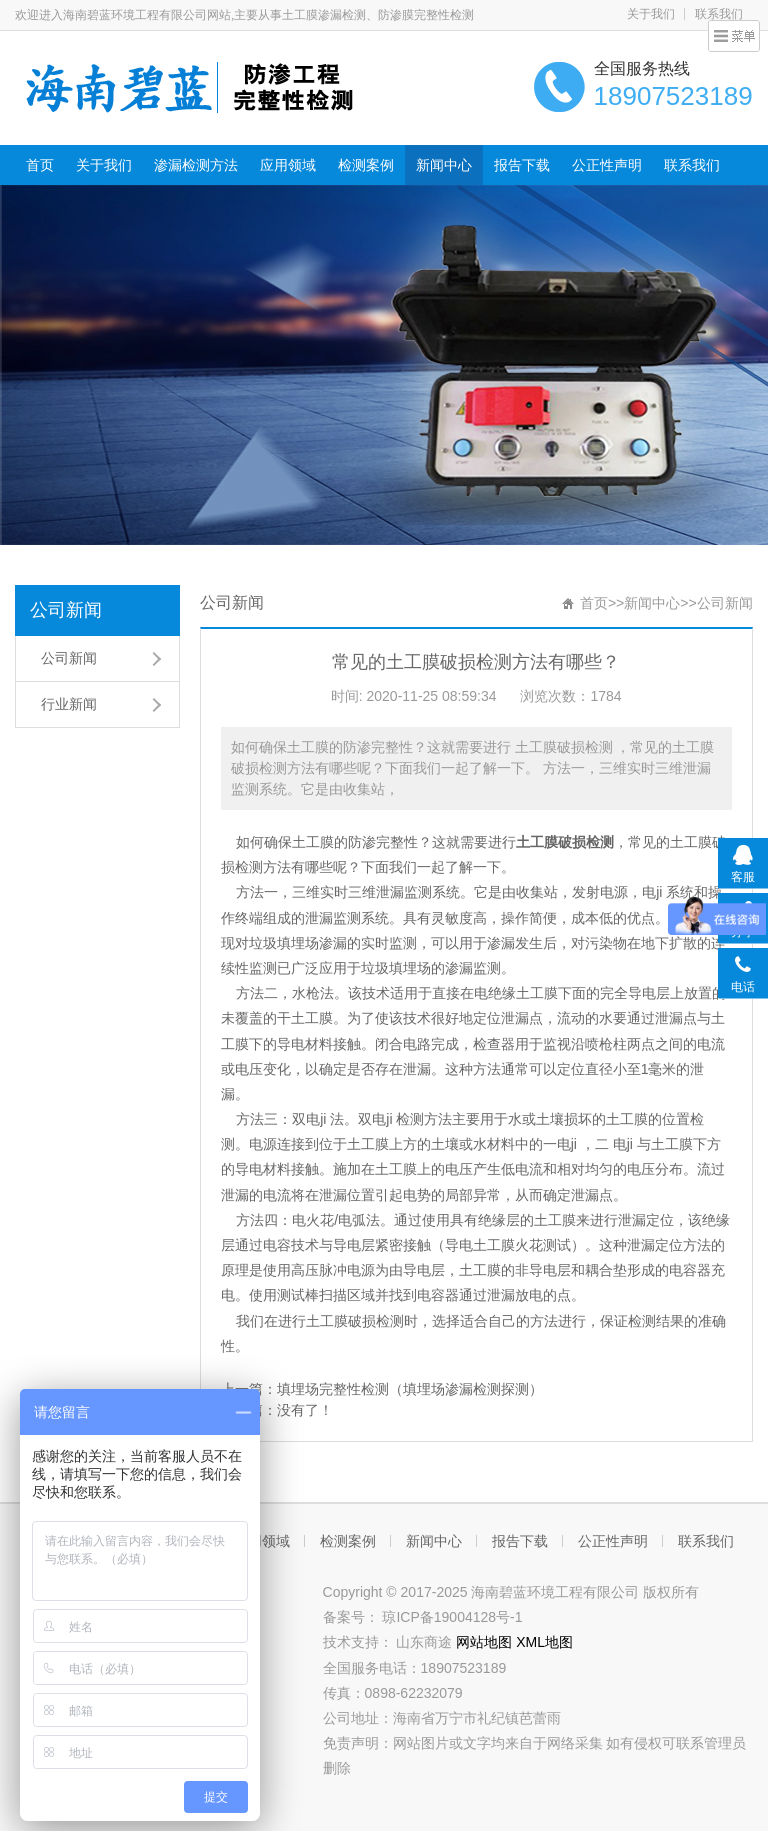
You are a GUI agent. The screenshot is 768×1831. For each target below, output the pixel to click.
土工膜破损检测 (565, 842)
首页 (40, 165)
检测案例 (366, 165)
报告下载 (522, 165)
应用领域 (288, 165)
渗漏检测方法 (196, 165)
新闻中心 (444, 165)
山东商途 (426, 1642)
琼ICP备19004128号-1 (452, 1617)
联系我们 (692, 165)
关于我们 (651, 14)
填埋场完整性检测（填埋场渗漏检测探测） (410, 1389)
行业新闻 (69, 704)
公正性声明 (607, 165)
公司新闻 (66, 610)
